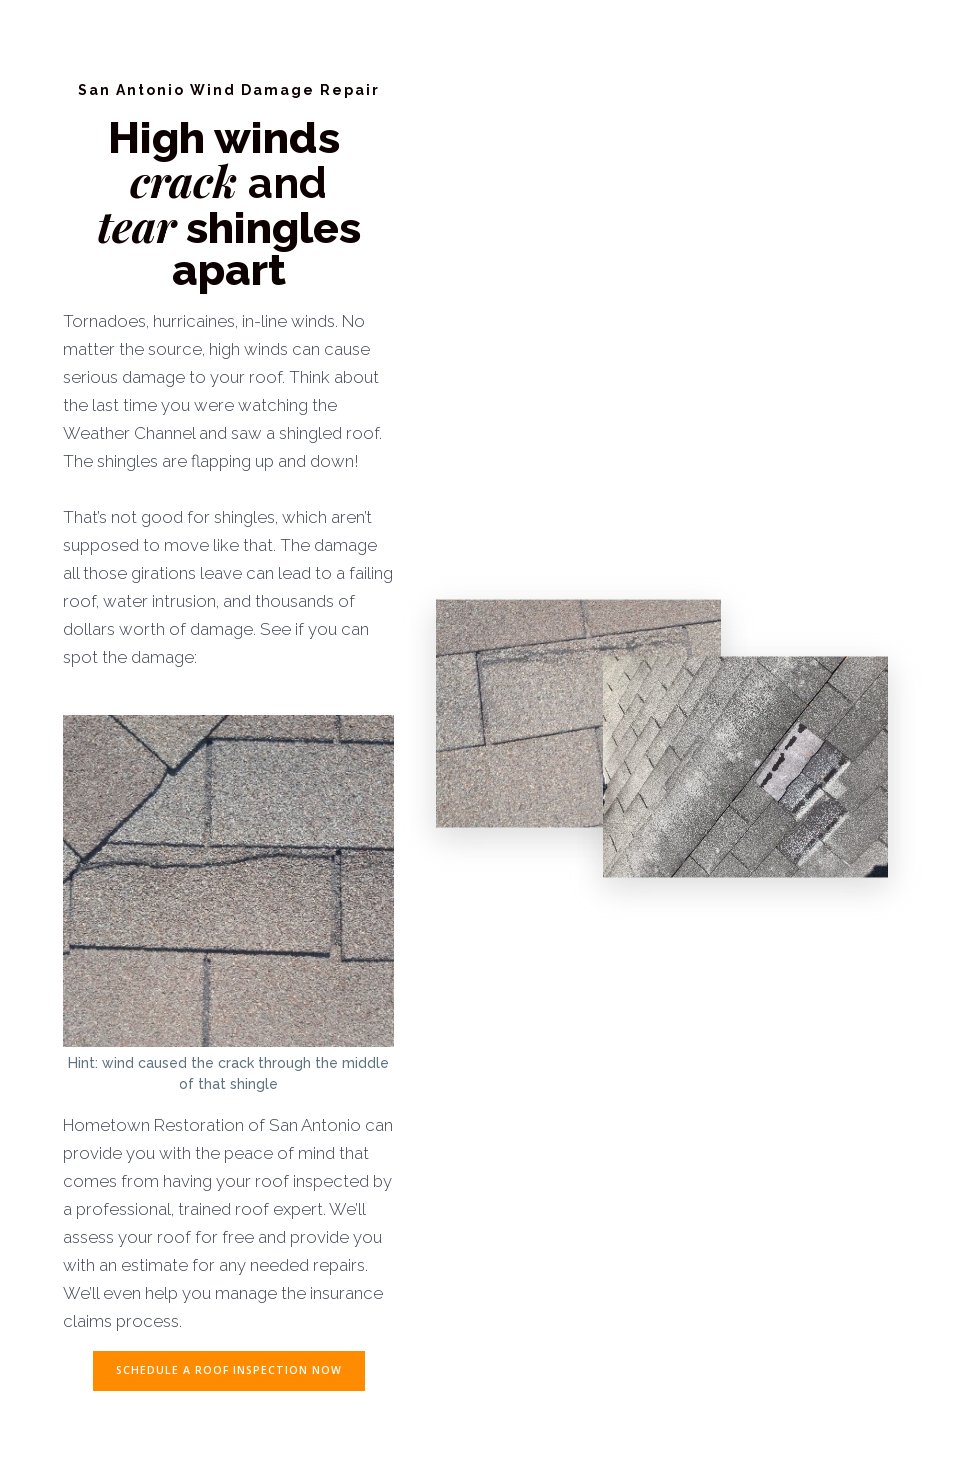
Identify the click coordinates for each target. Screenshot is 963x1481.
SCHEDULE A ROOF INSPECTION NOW (229, 1370)
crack (189, 180)
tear (136, 225)
